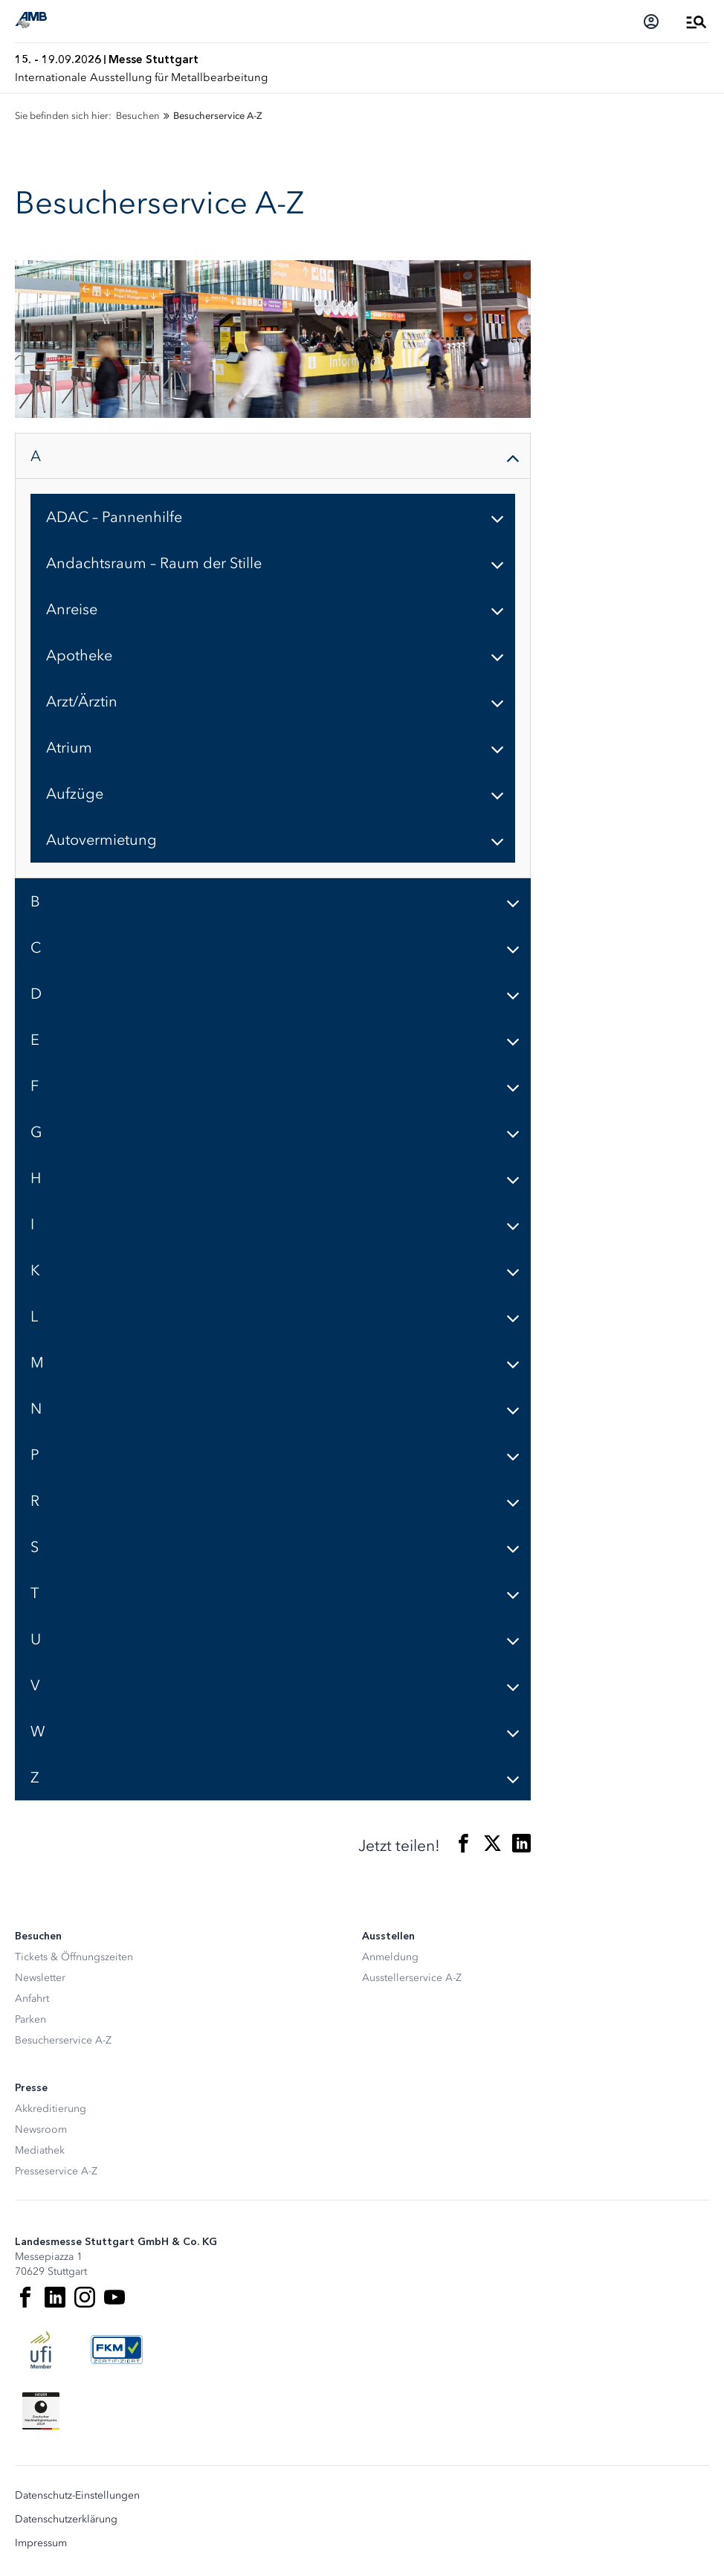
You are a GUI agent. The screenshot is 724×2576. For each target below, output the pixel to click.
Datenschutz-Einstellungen (77, 2496)
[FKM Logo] (117, 2350)
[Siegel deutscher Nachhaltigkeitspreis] (41, 2411)
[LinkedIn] (55, 2297)
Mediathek (40, 2150)
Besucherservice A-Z (63, 2040)
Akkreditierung (50, 2108)
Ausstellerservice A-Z (412, 1977)
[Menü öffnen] (696, 21)
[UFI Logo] (41, 2350)
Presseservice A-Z (56, 2171)
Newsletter (40, 1977)
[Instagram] (84, 2297)
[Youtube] (114, 2297)
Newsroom (41, 2129)
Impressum (41, 2543)
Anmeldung (390, 1957)
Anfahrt (32, 1998)
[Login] (651, 21)
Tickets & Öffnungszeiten (74, 1957)
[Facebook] (25, 2297)
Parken (30, 2019)
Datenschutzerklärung (66, 2519)
